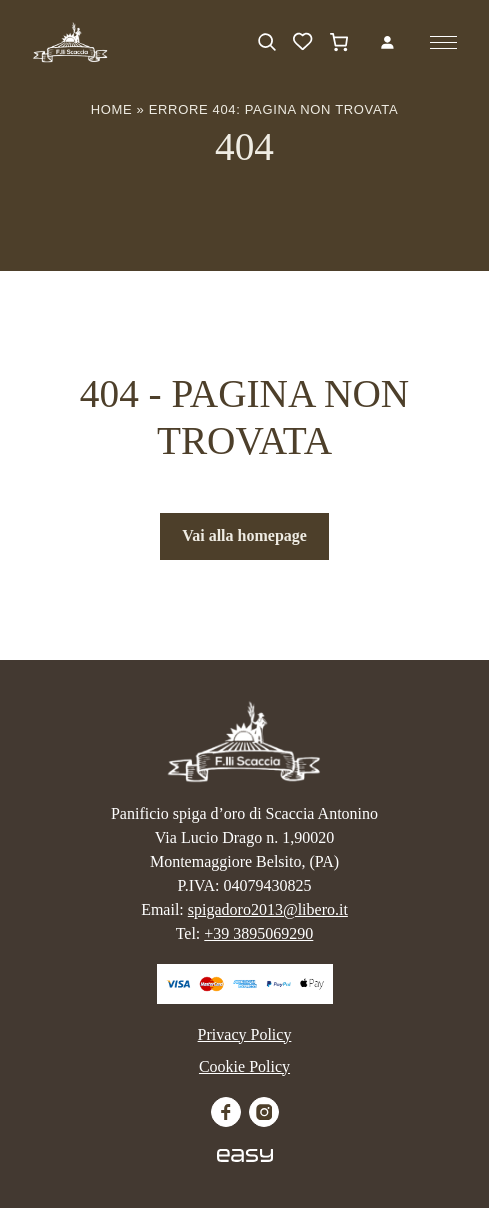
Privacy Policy (245, 1034)
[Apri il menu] (443, 42)
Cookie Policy (244, 1066)
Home (112, 109)
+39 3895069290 (258, 933)
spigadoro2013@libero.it (268, 909)
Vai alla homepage (244, 535)
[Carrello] (339, 42)
